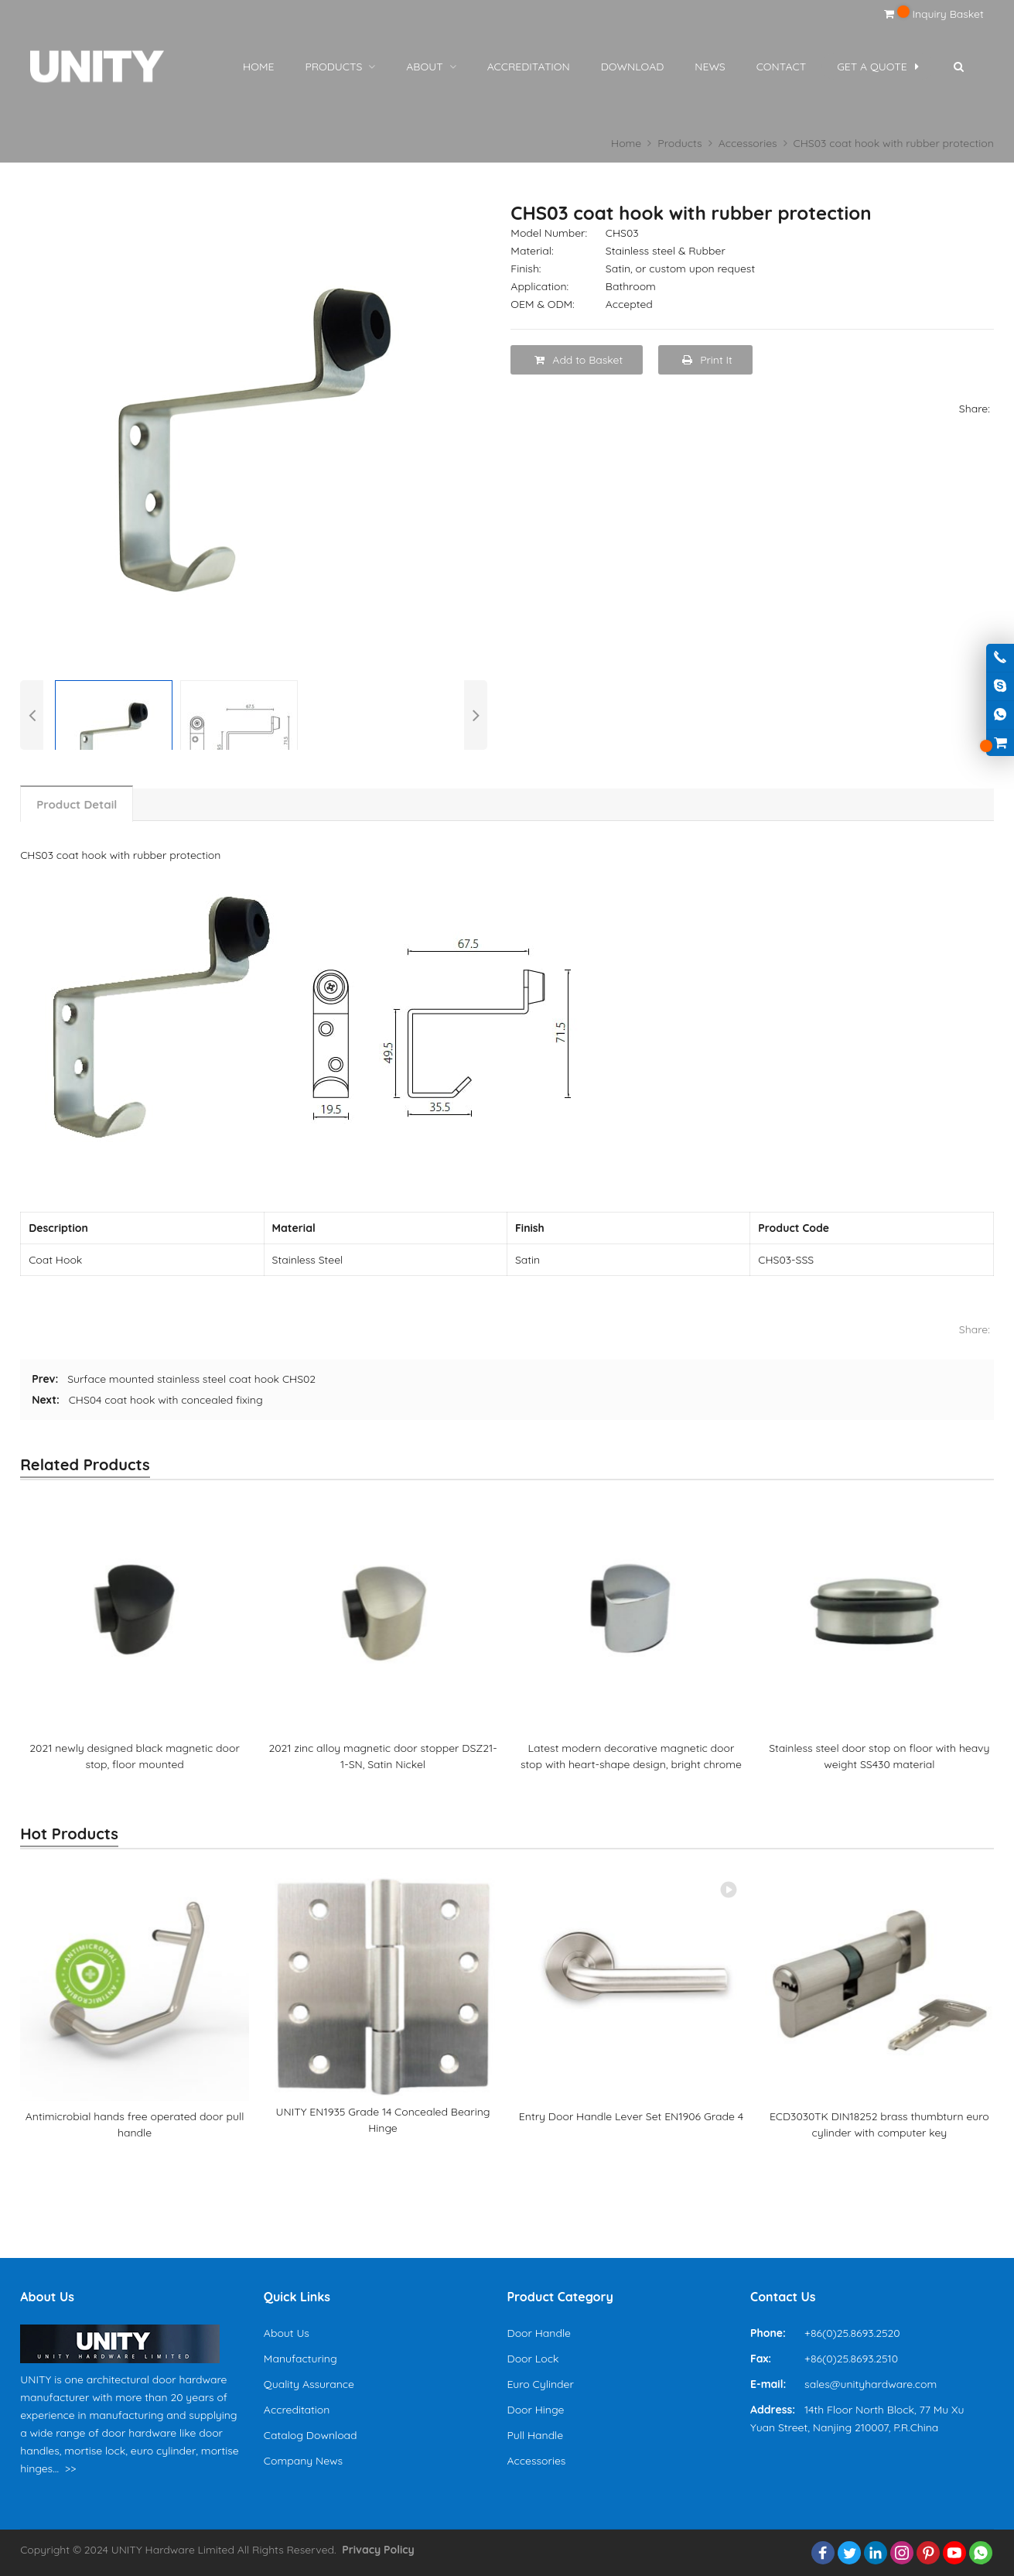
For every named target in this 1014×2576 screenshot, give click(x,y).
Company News (303, 2461)
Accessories (536, 2461)
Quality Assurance (309, 2384)
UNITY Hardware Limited (172, 2550)
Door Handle (538, 2333)
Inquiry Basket (934, 14)
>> (71, 2468)
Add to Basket (578, 360)
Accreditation (297, 2410)
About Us (286, 2333)
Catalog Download (310, 2435)
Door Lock (532, 2359)
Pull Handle (535, 2435)
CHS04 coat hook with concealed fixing (166, 1400)
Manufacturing (300, 2359)
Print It (707, 360)
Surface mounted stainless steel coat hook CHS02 (191, 1379)
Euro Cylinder (540, 2384)
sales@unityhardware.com (870, 2384)
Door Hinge (535, 2410)
